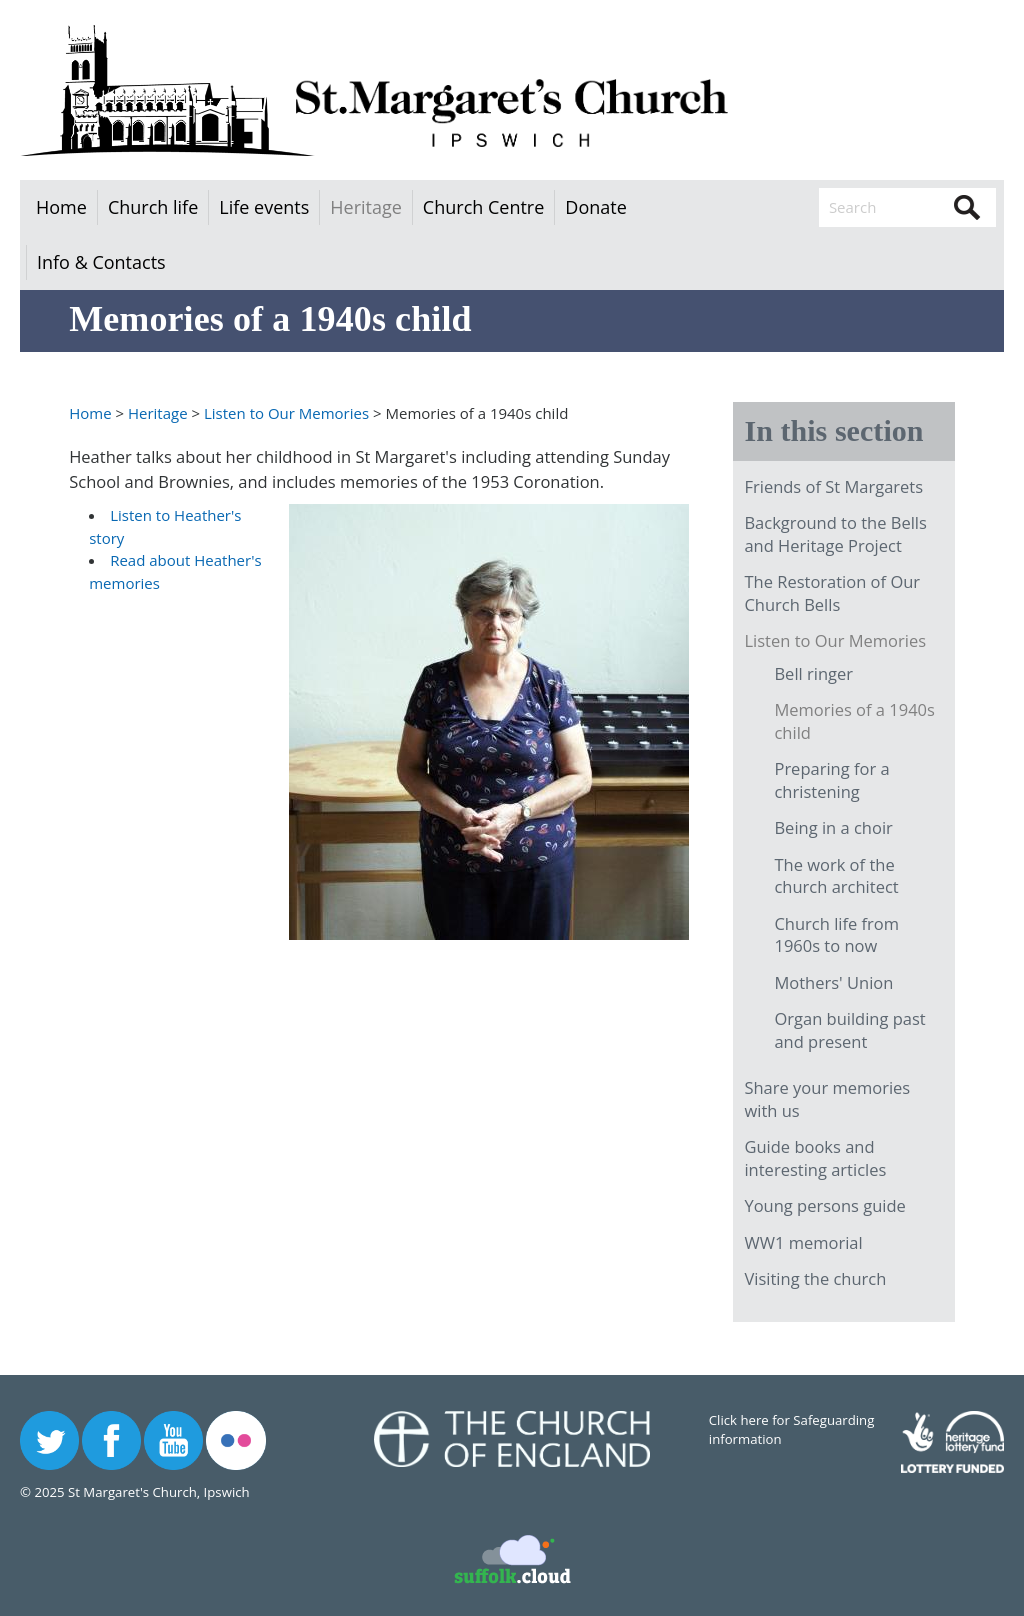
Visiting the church (815, 1278)
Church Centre (483, 207)
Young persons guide (824, 1205)
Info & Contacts (101, 262)
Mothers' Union (833, 982)
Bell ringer (813, 673)
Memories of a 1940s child (854, 721)
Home (61, 207)
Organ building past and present (849, 1030)
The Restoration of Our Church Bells (832, 593)
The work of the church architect (836, 876)
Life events (264, 207)
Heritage (366, 207)
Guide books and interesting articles (815, 1158)
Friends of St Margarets (833, 486)
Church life (153, 207)
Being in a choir (833, 827)
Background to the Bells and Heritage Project (835, 534)
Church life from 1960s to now (836, 935)
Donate (595, 207)
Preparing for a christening (831, 780)
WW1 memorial (803, 1242)
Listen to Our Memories (286, 413)
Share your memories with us (827, 1099)
